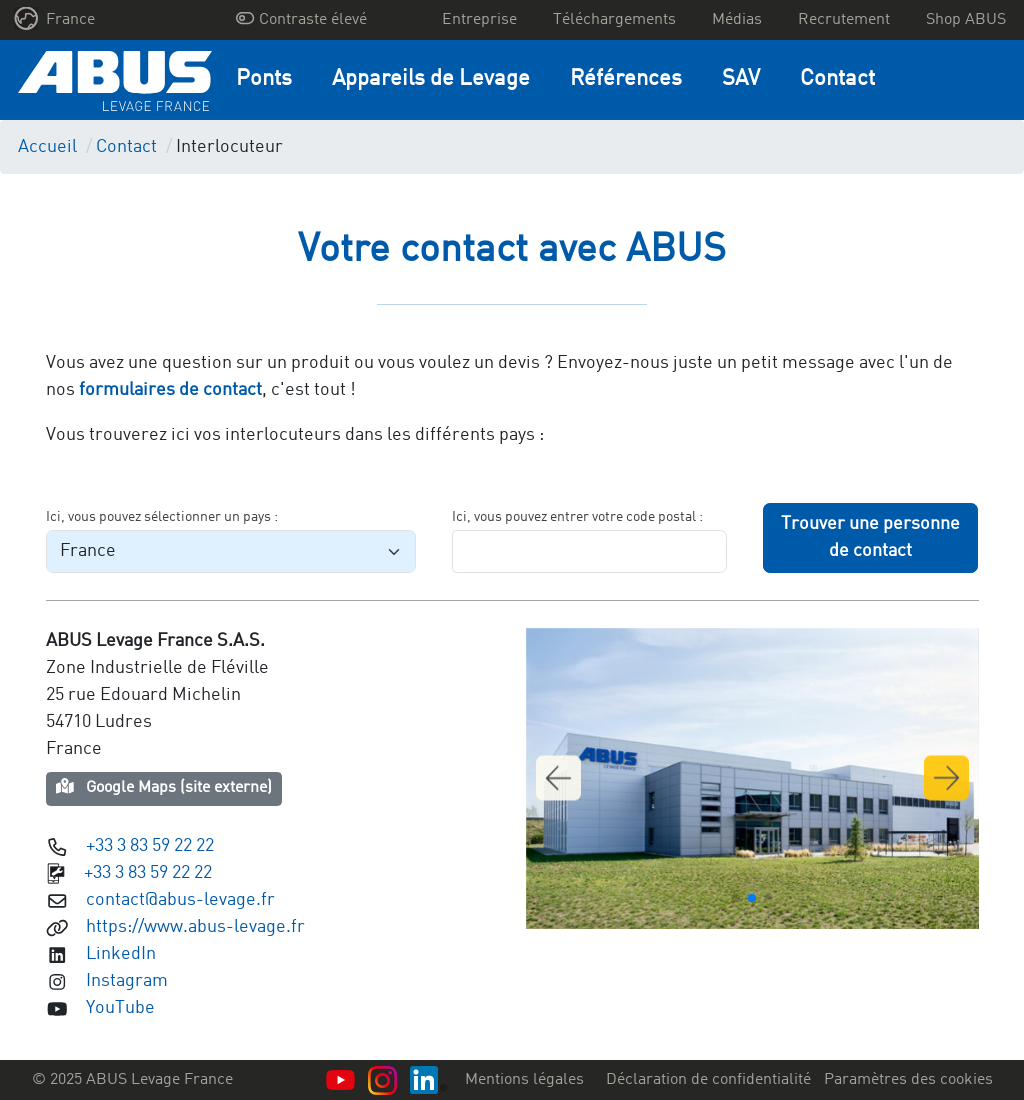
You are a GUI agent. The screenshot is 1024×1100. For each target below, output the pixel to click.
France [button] (55, 18)
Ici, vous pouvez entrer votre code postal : (577, 517)
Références (626, 79)
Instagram (127, 981)
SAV (741, 79)
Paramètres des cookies (908, 1080)
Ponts (264, 79)
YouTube (120, 1008)
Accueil (47, 147)
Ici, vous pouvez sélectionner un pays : (162, 517)
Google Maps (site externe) (164, 787)
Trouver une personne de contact (870, 537)
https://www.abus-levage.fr (195, 927)
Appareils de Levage (431, 79)
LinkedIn (121, 954)
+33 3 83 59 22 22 (150, 846)
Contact (837, 79)
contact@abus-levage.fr (180, 900)
